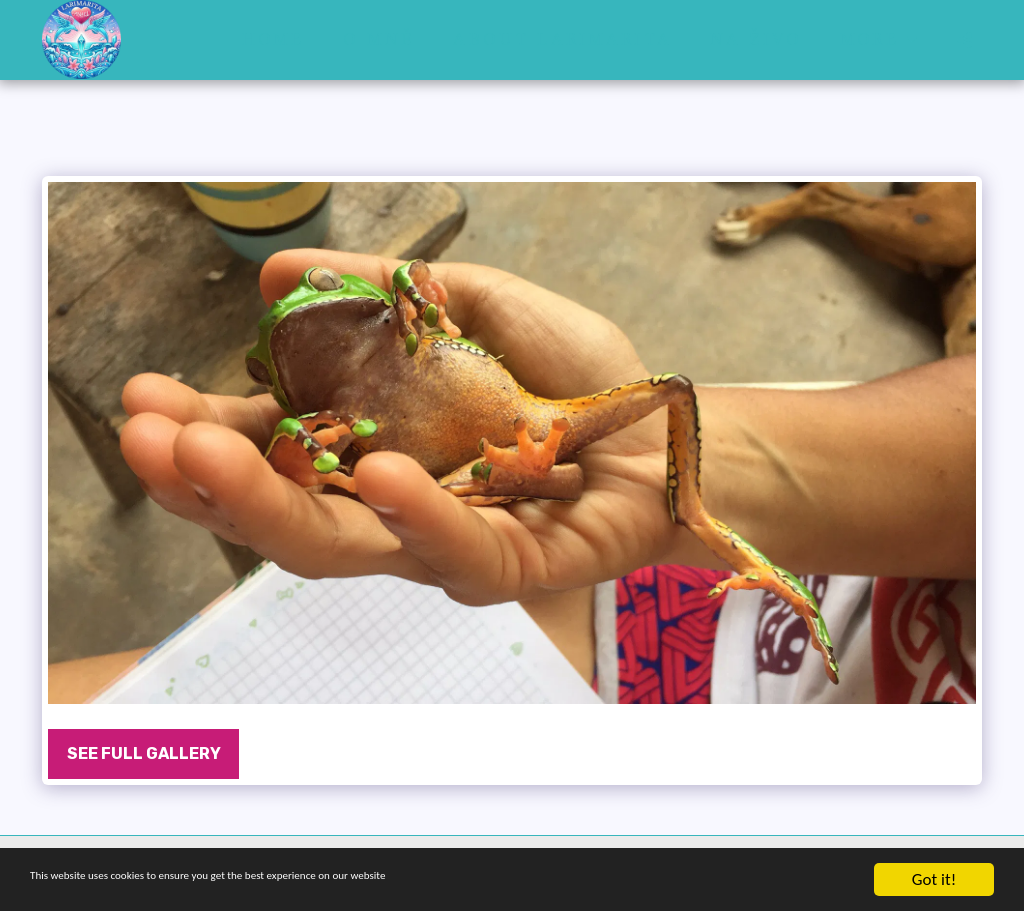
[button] (964, 39)
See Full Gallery (144, 753)
